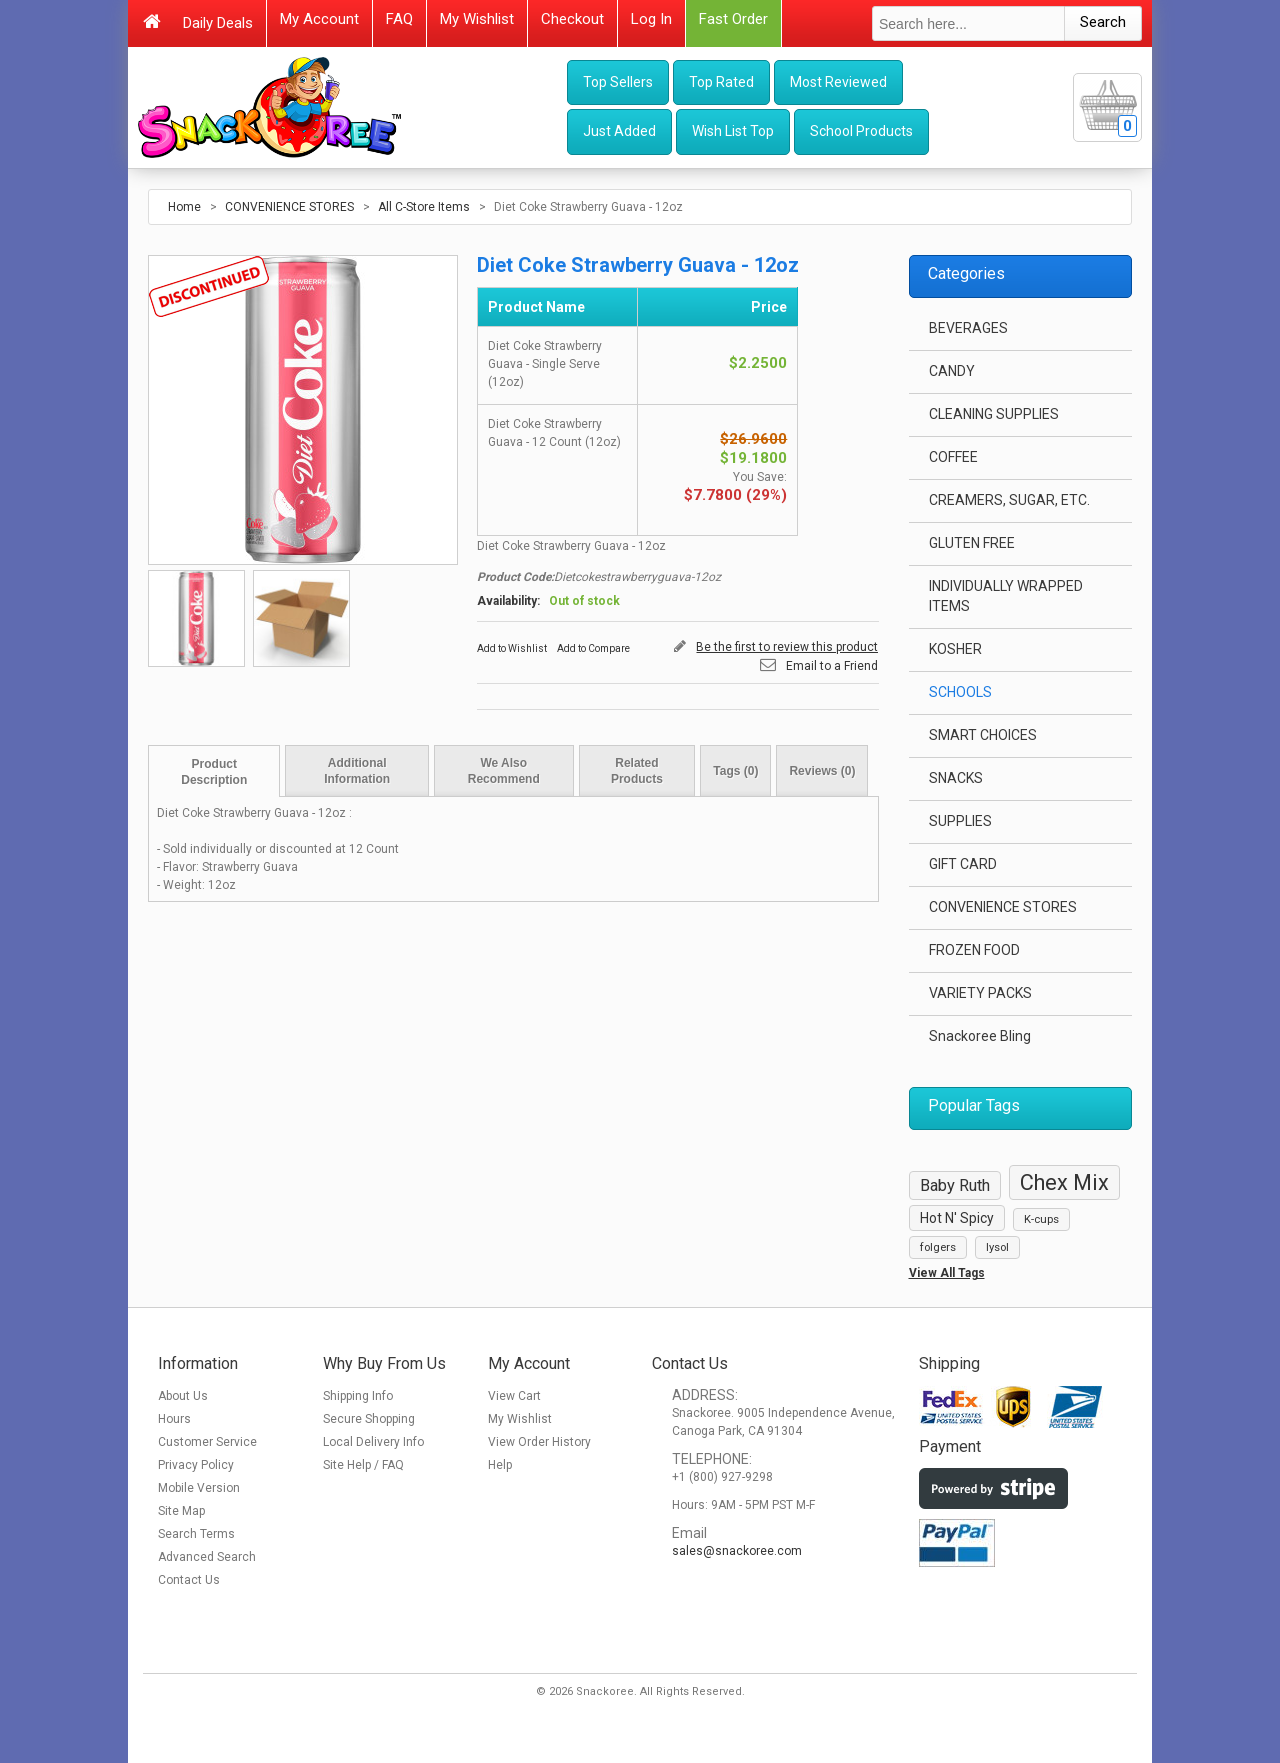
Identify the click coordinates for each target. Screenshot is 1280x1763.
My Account (319, 19)
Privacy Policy (196, 1465)
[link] (984, 1624)
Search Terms (196, 1534)
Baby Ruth (955, 1185)
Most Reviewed (838, 82)
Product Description (214, 772)
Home (184, 207)
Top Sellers (618, 82)
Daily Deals (218, 23)
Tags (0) (735, 771)
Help (500, 1465)
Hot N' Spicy (957, 1218)
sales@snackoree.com (737, 1551)
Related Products (637, 771)
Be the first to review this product (787, 647)
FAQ (399, 19)
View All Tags (947, 1273)
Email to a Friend (832, 666)
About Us (183, 1396)
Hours (174, 1419)
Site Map (181, 1511)
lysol (997, 1247)
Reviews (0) (822, 771)
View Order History (539, 1442)
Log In (651, 19)
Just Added (619, 131)
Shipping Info (358, 1396)
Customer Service (207, 1442)
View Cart (514, 1396)
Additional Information (357, 771)
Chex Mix (1064, 1182)
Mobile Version (199, 1488)
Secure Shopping (369, 1419)
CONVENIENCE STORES (289, 207)
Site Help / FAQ (363, 1465)
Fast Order (733, 19)
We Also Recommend (504, 771)
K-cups (1041, 1219)
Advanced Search (207, 1557)
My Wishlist (477, 19)
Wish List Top (733, 131)
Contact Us (189, 1580)
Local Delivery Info (373, 1442)
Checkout (572, 19)
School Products (861, 131)
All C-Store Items (424, 207)
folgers (938, 1247)
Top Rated (721, 82)
